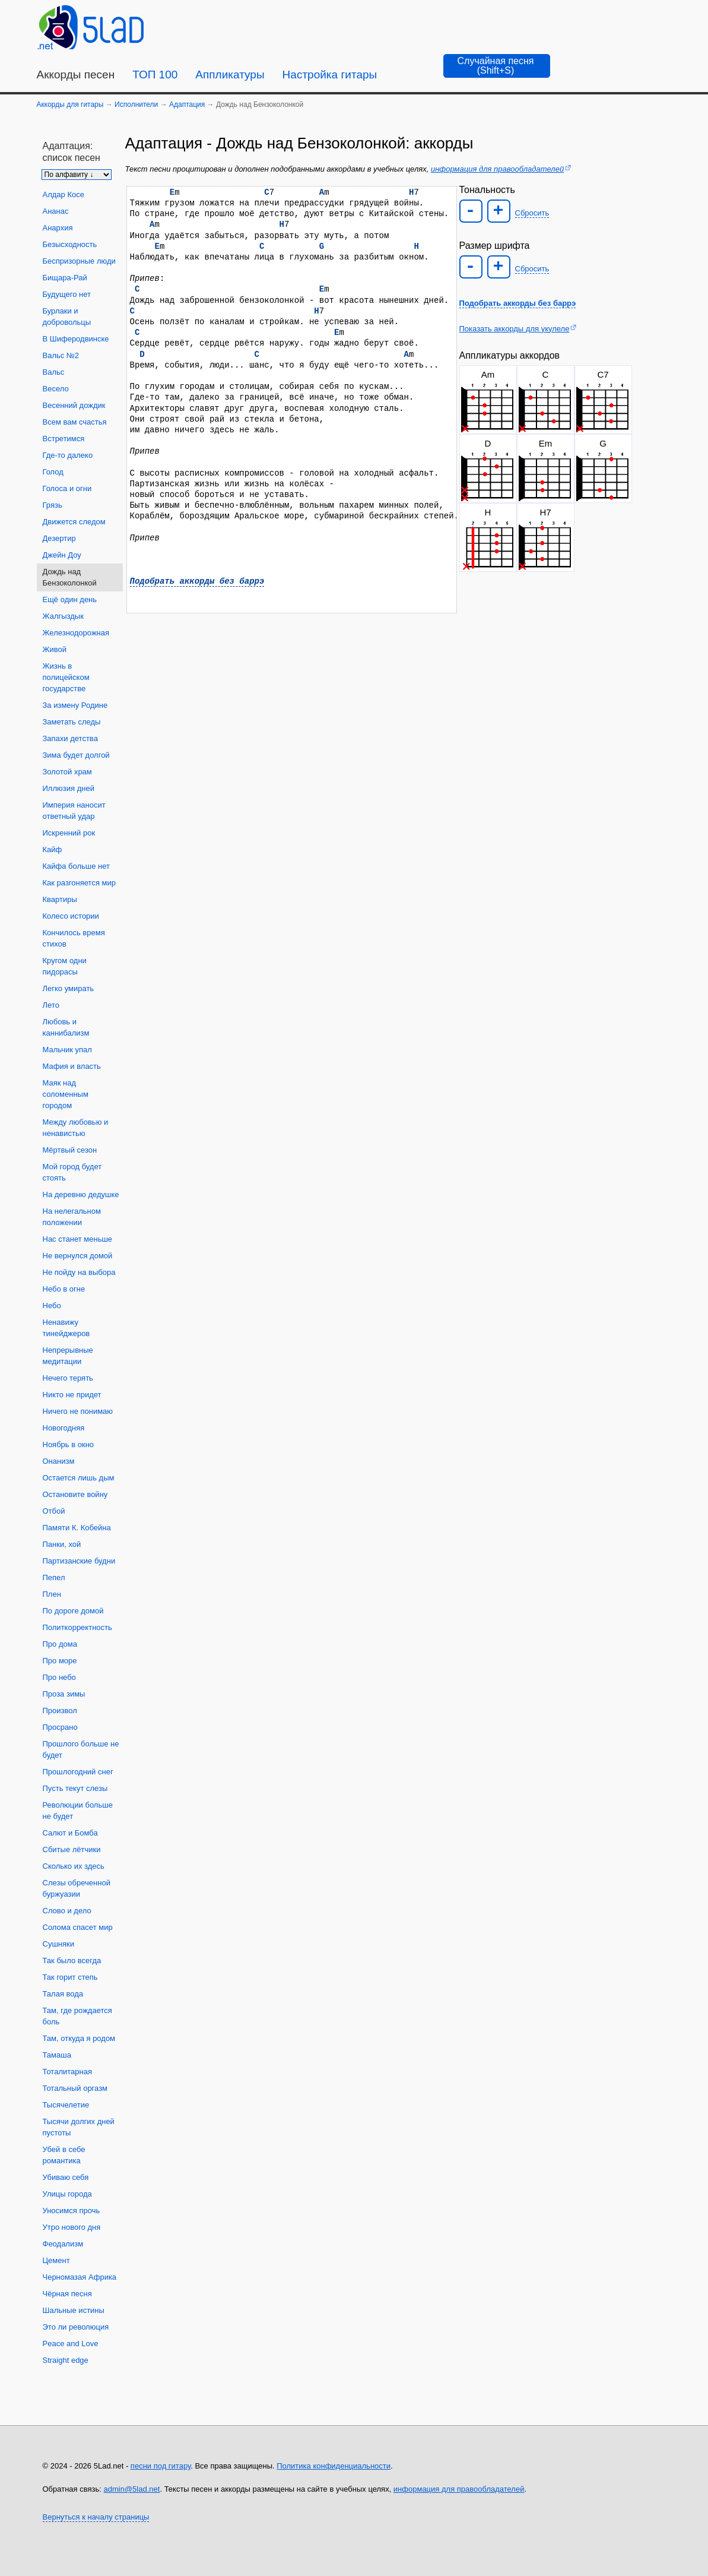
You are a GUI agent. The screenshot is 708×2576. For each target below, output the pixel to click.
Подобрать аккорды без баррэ (197, 581)
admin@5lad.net (132, 2489)
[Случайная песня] (496, 66)
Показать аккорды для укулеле (514, 328)
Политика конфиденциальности (333, 2465)
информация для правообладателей (497, 168)
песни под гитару (161, 2465)
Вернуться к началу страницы (96, 2516)
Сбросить (532, 212)
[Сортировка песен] (77, 174)
